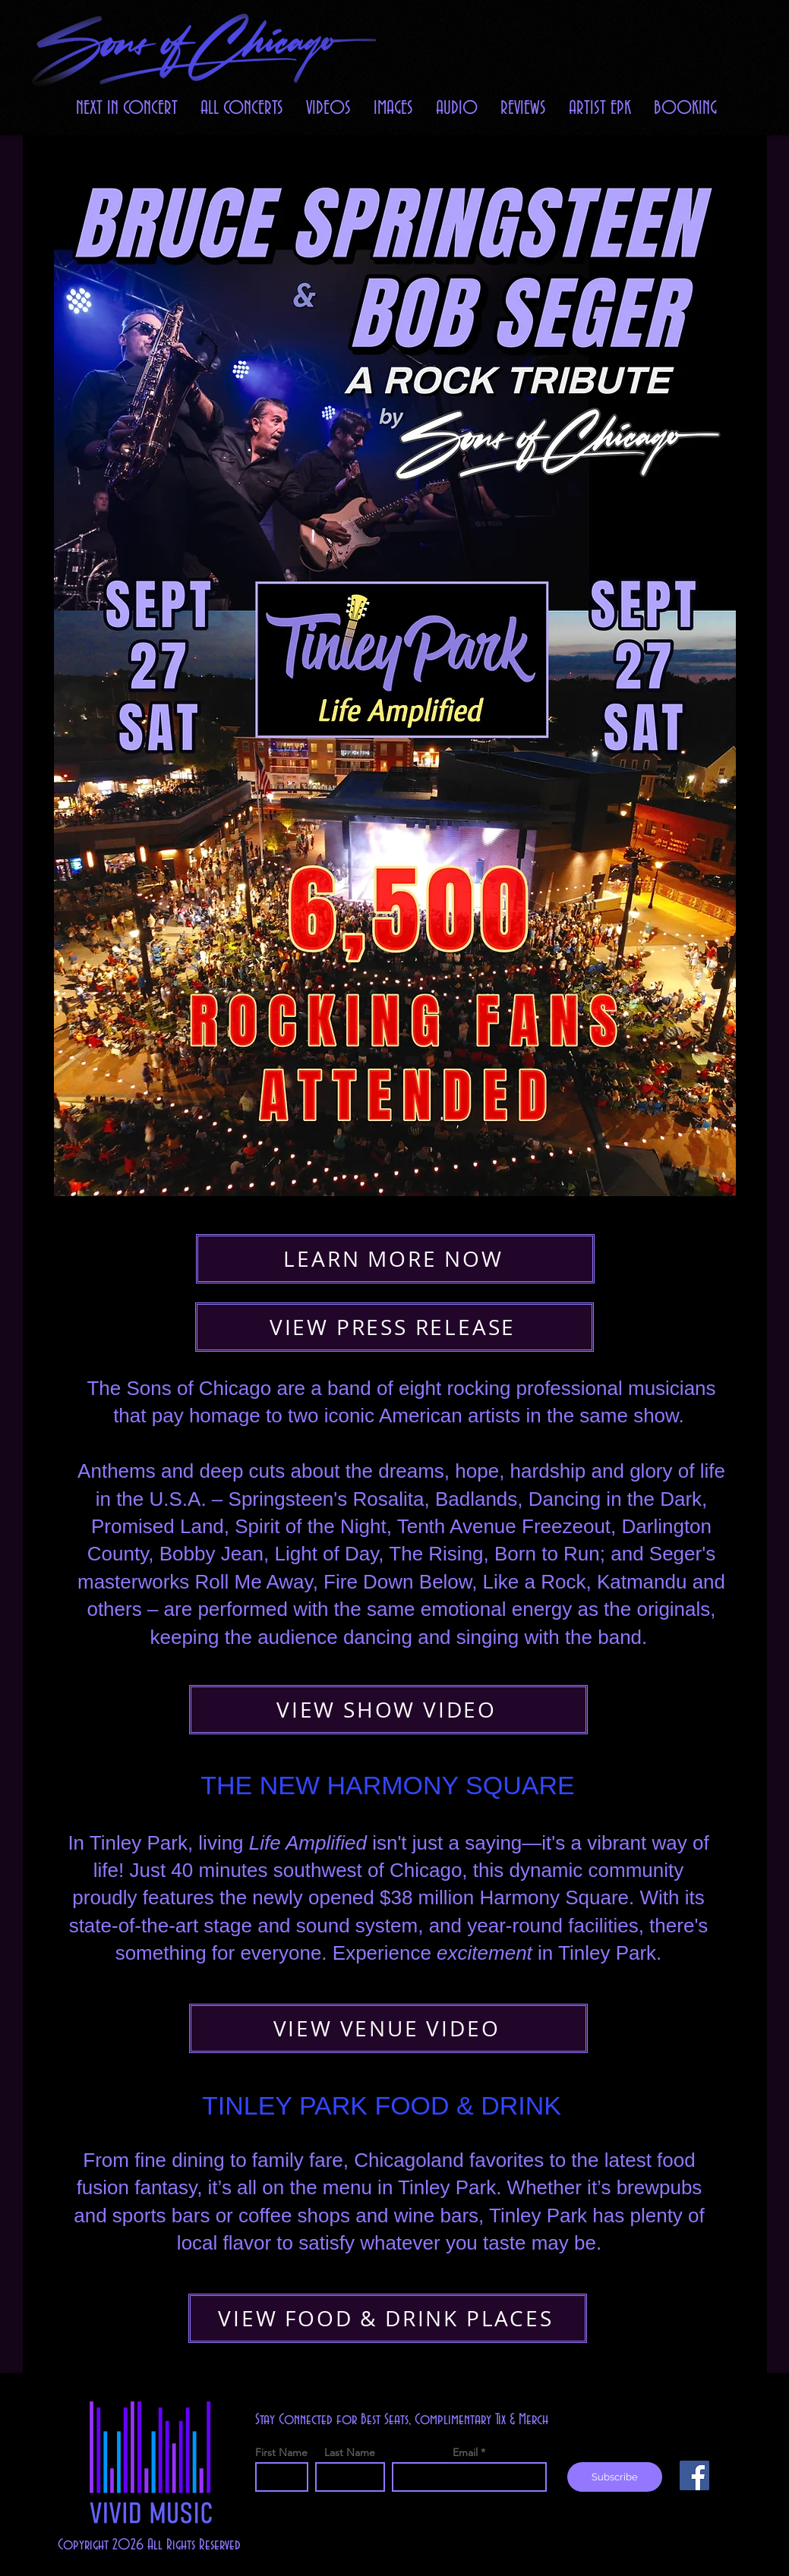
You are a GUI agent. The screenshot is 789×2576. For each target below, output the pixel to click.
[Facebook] (694, 2475)
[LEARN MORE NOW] (395, 1258)
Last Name (349, 2452)
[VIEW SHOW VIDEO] (388, 1709)
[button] (328, 108)
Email (465, 2452)
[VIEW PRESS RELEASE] (394, 1327)
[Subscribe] (614, 2477)
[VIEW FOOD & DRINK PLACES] (387, 2318)
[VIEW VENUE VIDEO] (388, 2028)
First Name (281, 2452)
